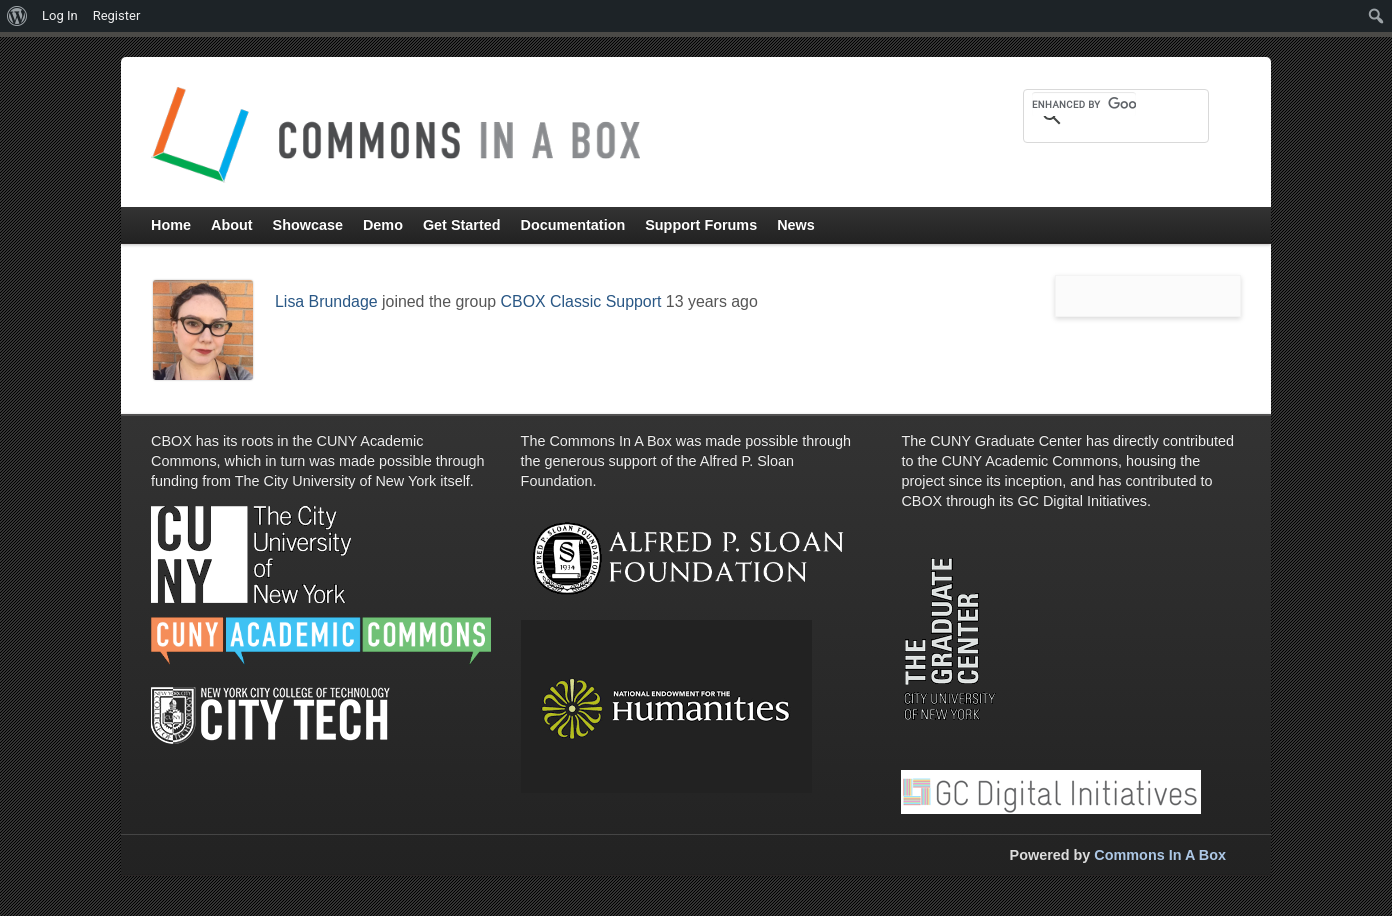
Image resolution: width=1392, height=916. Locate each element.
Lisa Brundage (326, 301)
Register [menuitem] (117, 15)
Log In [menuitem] (60, 15)
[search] (1084, 104)
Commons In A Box (1160, 855)
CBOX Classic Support (581, 301)
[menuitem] (17, 16)
